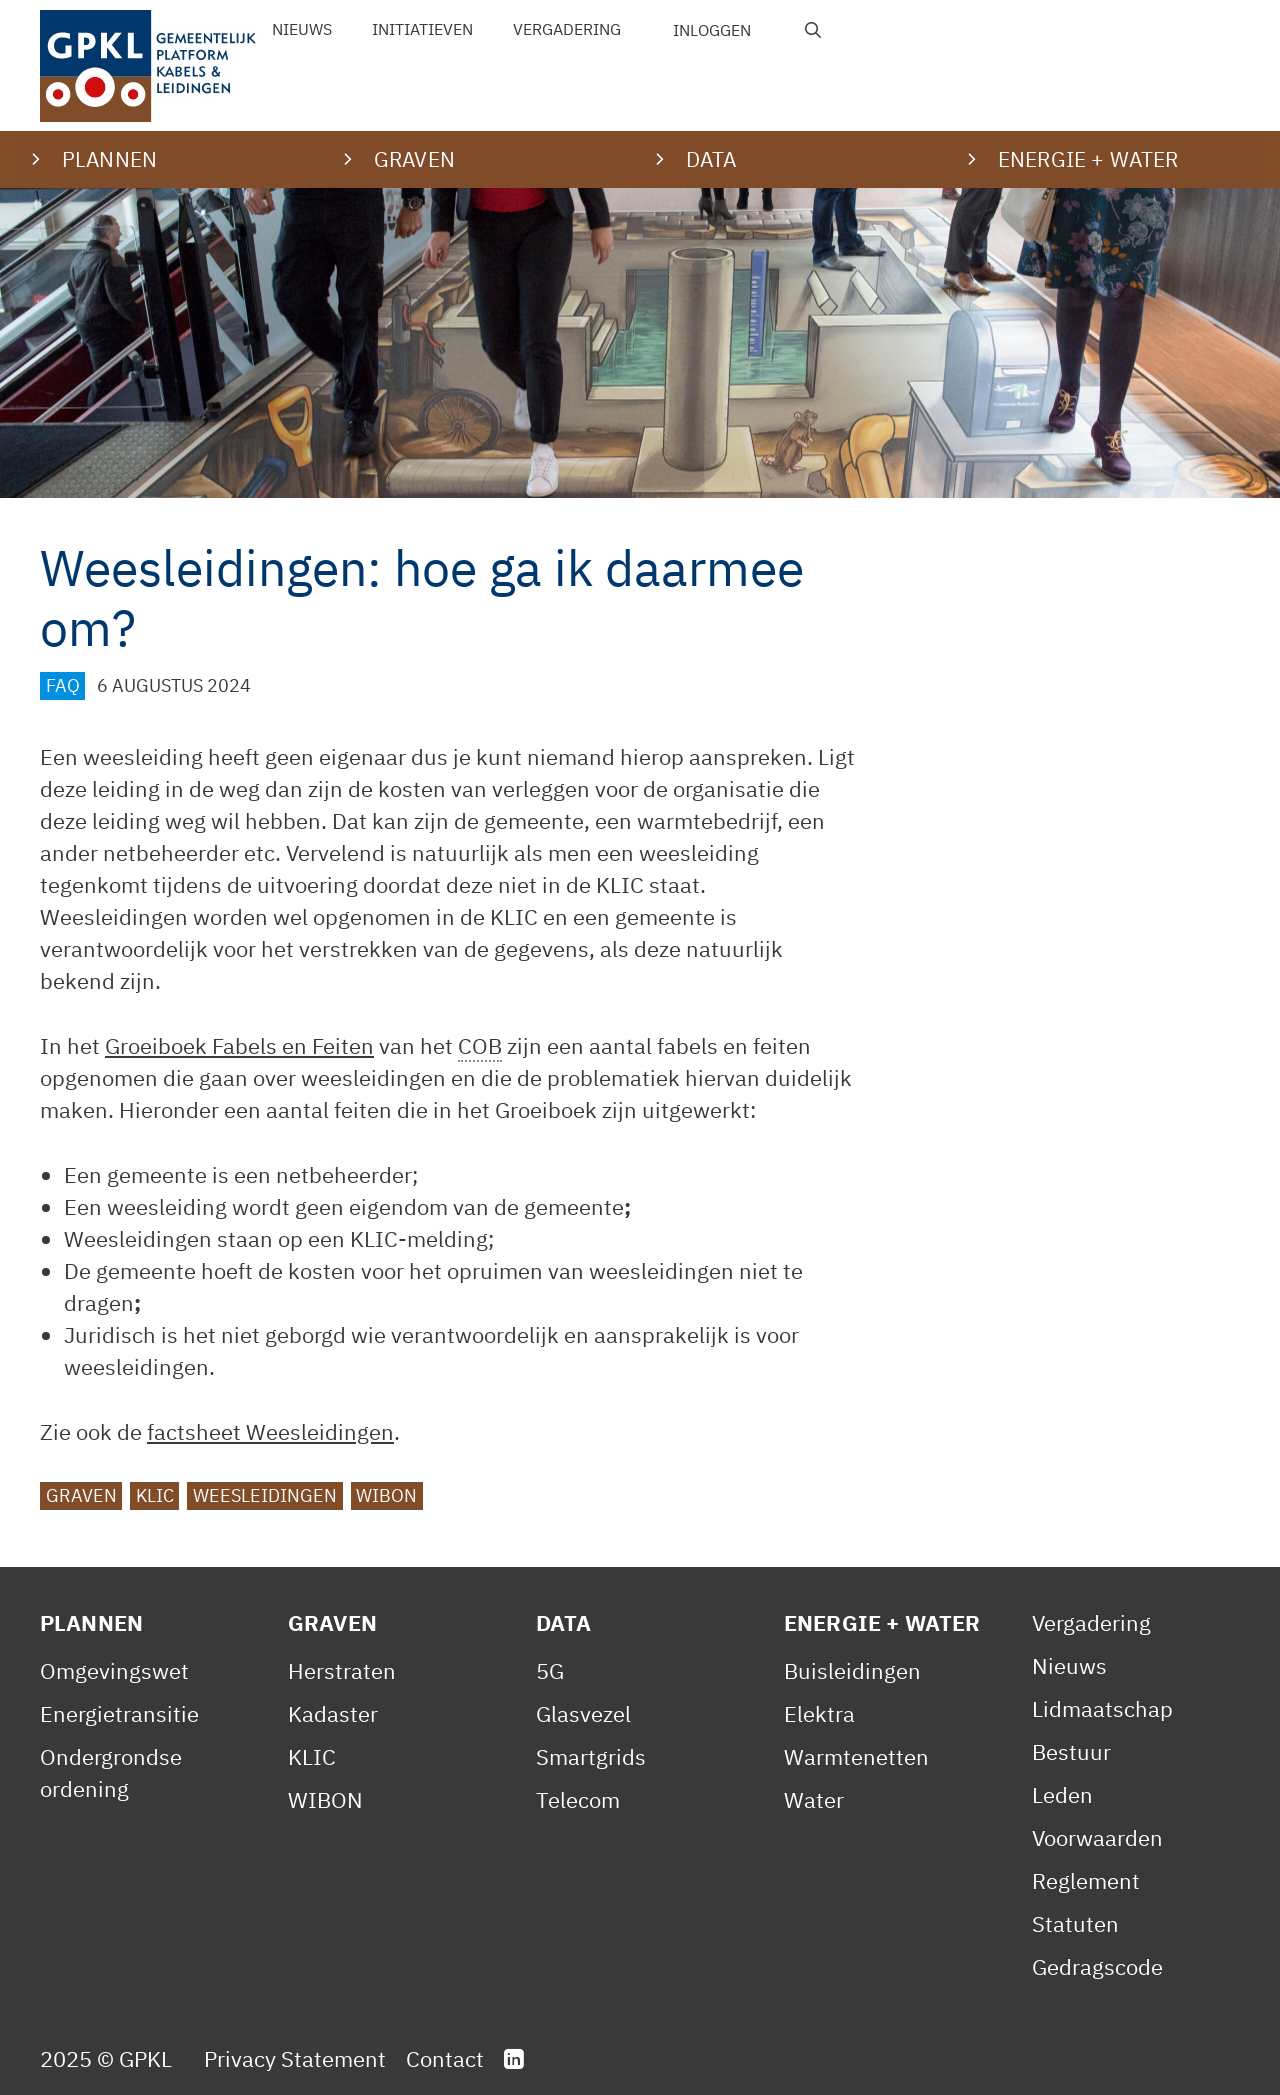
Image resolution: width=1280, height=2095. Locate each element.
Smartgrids (591, 1756)
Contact (445, 2058)
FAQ (63, 685)
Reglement (1086, 1880)
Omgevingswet (114, 1670)
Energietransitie (119, 1713)
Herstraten (342, 1670)
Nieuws (302, 29)
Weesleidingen (265, 1495)
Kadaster (333, 1713)
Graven (332, 1622)
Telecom (578, 1799)
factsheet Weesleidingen (270, 1431)
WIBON (386, 1495)
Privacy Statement (295, 2058)
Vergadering (567, 29)
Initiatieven (422, 29)
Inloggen (712, 30)
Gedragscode (1097, 1966)
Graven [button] (414, 159)
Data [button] (711, 159)
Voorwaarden (1097, 1837)
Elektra (819, 1713)
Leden (1062, 1794)
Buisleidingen (852, 1670)
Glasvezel (583, 1713)
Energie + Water (882, 1622)
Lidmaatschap (1102, 1708)
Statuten (1075, 1923)
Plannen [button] (109, 159)
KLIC (155, 1495)
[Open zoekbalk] (813, 30)
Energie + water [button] (1088, 159)
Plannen (91, 1622)
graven (81, 1495)
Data (564, 1622)
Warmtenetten (856, 1756)
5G (550, 1670)
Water (814, 1799)
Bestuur (1071, 1751)
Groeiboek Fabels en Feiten (239, 1045)
